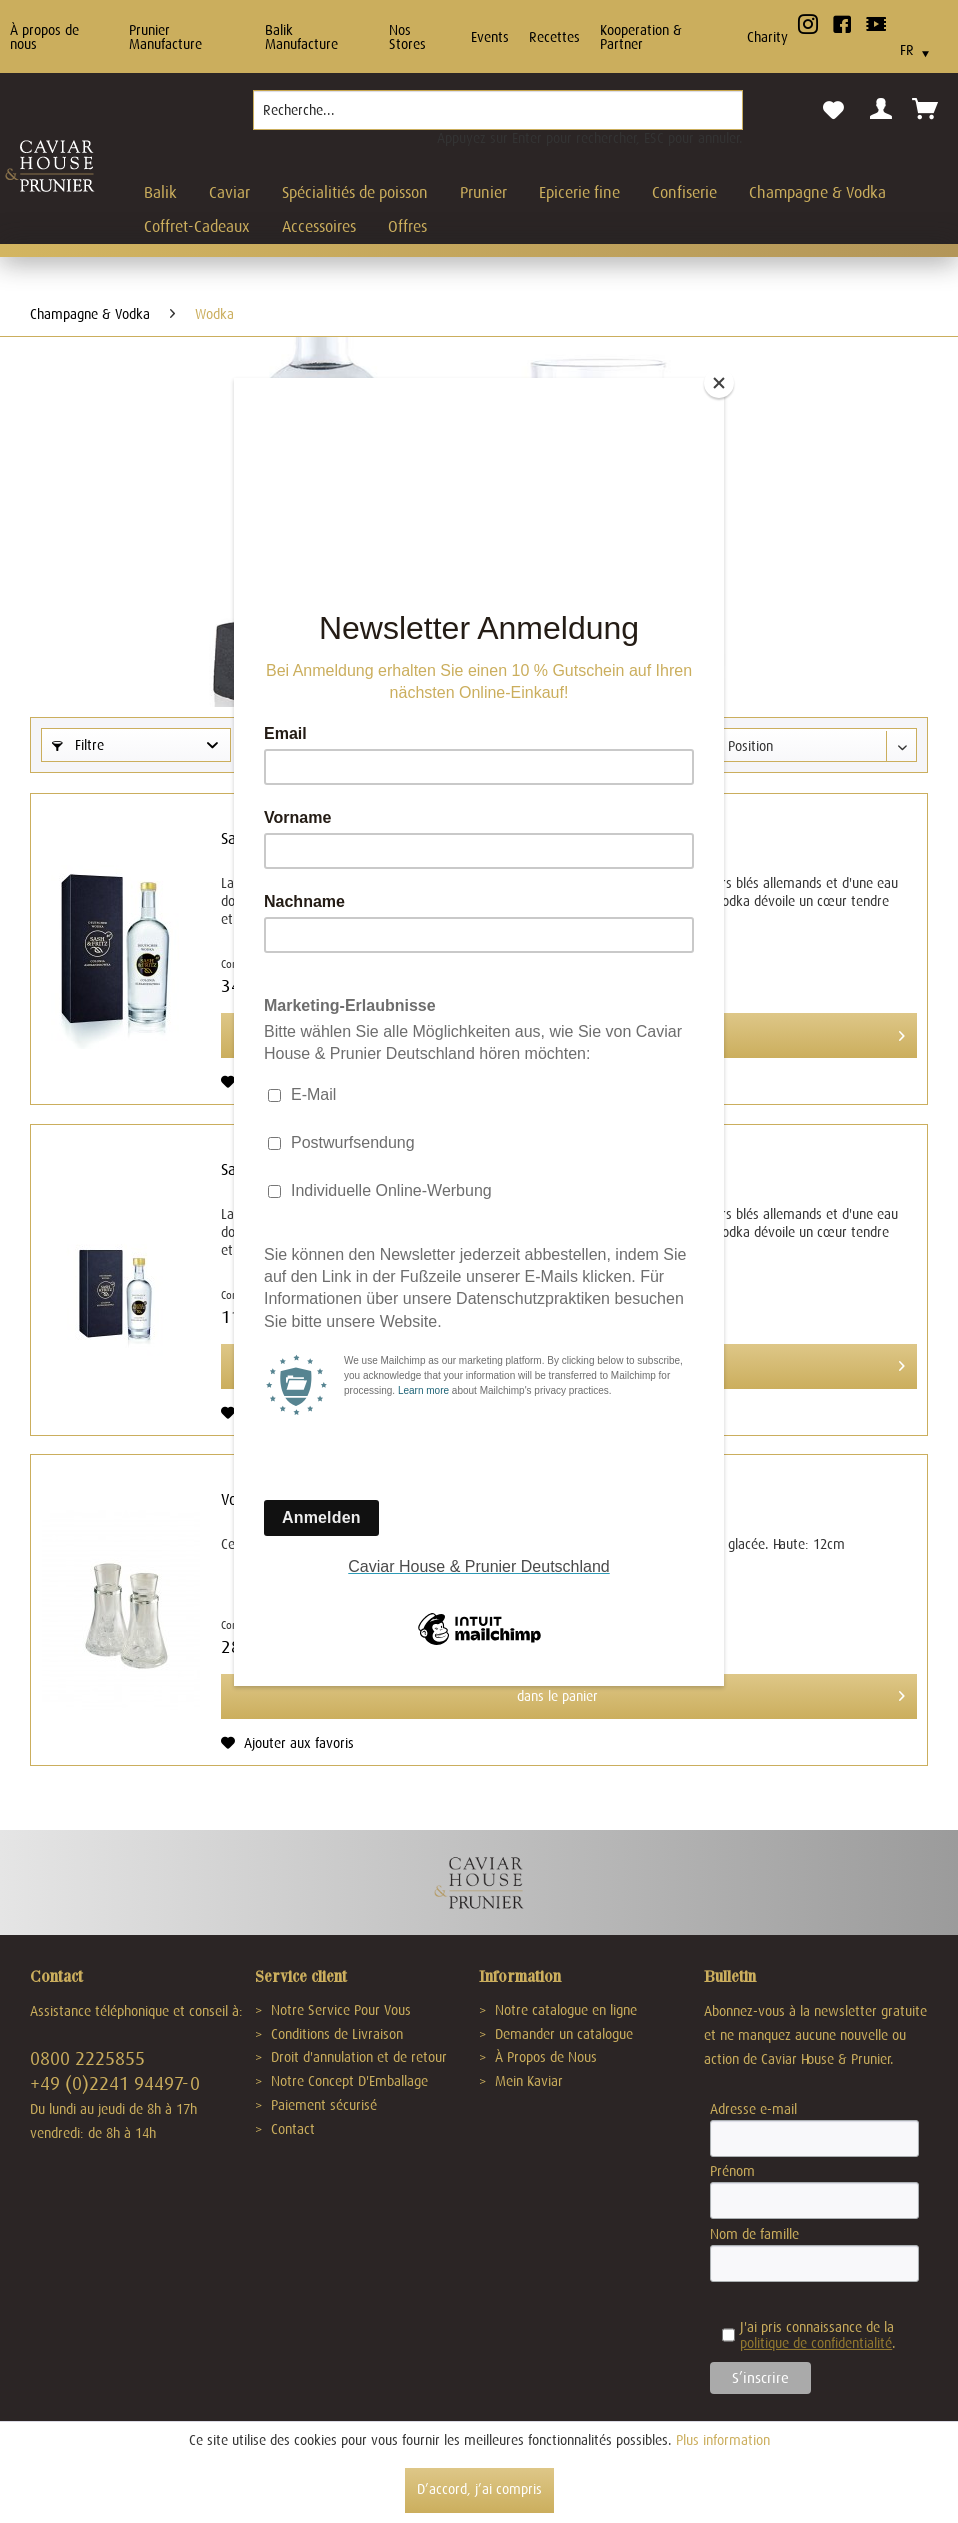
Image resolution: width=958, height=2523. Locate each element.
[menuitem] (498, 118)
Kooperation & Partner (641, 37)
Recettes (554, 37)
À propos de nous (44, 37)
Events (490, 37)
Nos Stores (407, 37)
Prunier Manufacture (165, 37)
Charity (767, 37)
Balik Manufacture (301, 37)
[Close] (719, 383)
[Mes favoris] (833, 111)
